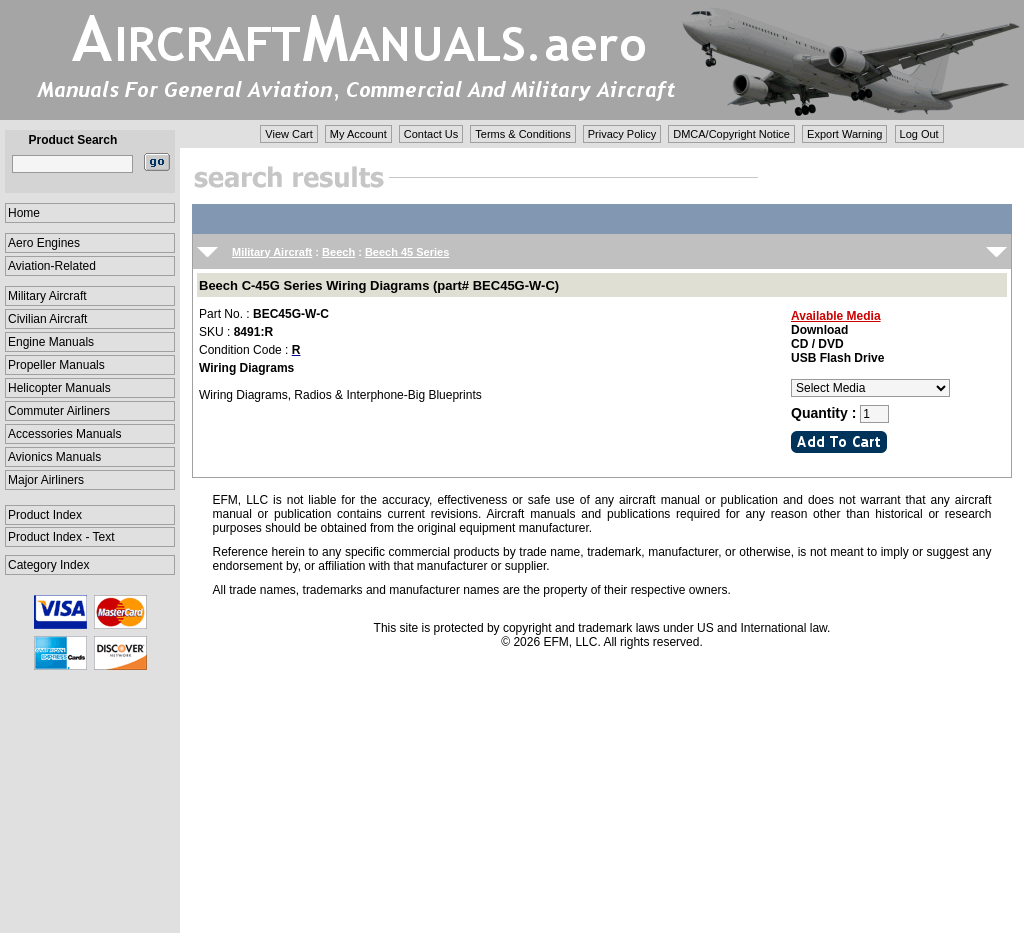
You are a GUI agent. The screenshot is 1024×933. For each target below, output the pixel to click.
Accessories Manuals (64, 434)
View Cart (288, 134)
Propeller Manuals (56, 365)
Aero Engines (44, 243)
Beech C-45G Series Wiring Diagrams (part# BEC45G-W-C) (379, 285)
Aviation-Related (52, 266)
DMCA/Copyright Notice (731, 134)
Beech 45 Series (407, 252)
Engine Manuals (51, 342)
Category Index (48, 565)
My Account (358, 134)
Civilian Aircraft (47, 319)
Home (24, 213)
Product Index (45, 515)
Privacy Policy (622, 134)
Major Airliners (46, 480)
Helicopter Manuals (59, 388)
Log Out (919, 134)
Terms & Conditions (522, 134)
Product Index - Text (61, 537)
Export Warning (844, 134)
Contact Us (431, 134)
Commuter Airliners (59, 411)
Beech (338, 252)
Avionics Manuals (54, 457)
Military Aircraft (47, 296)
